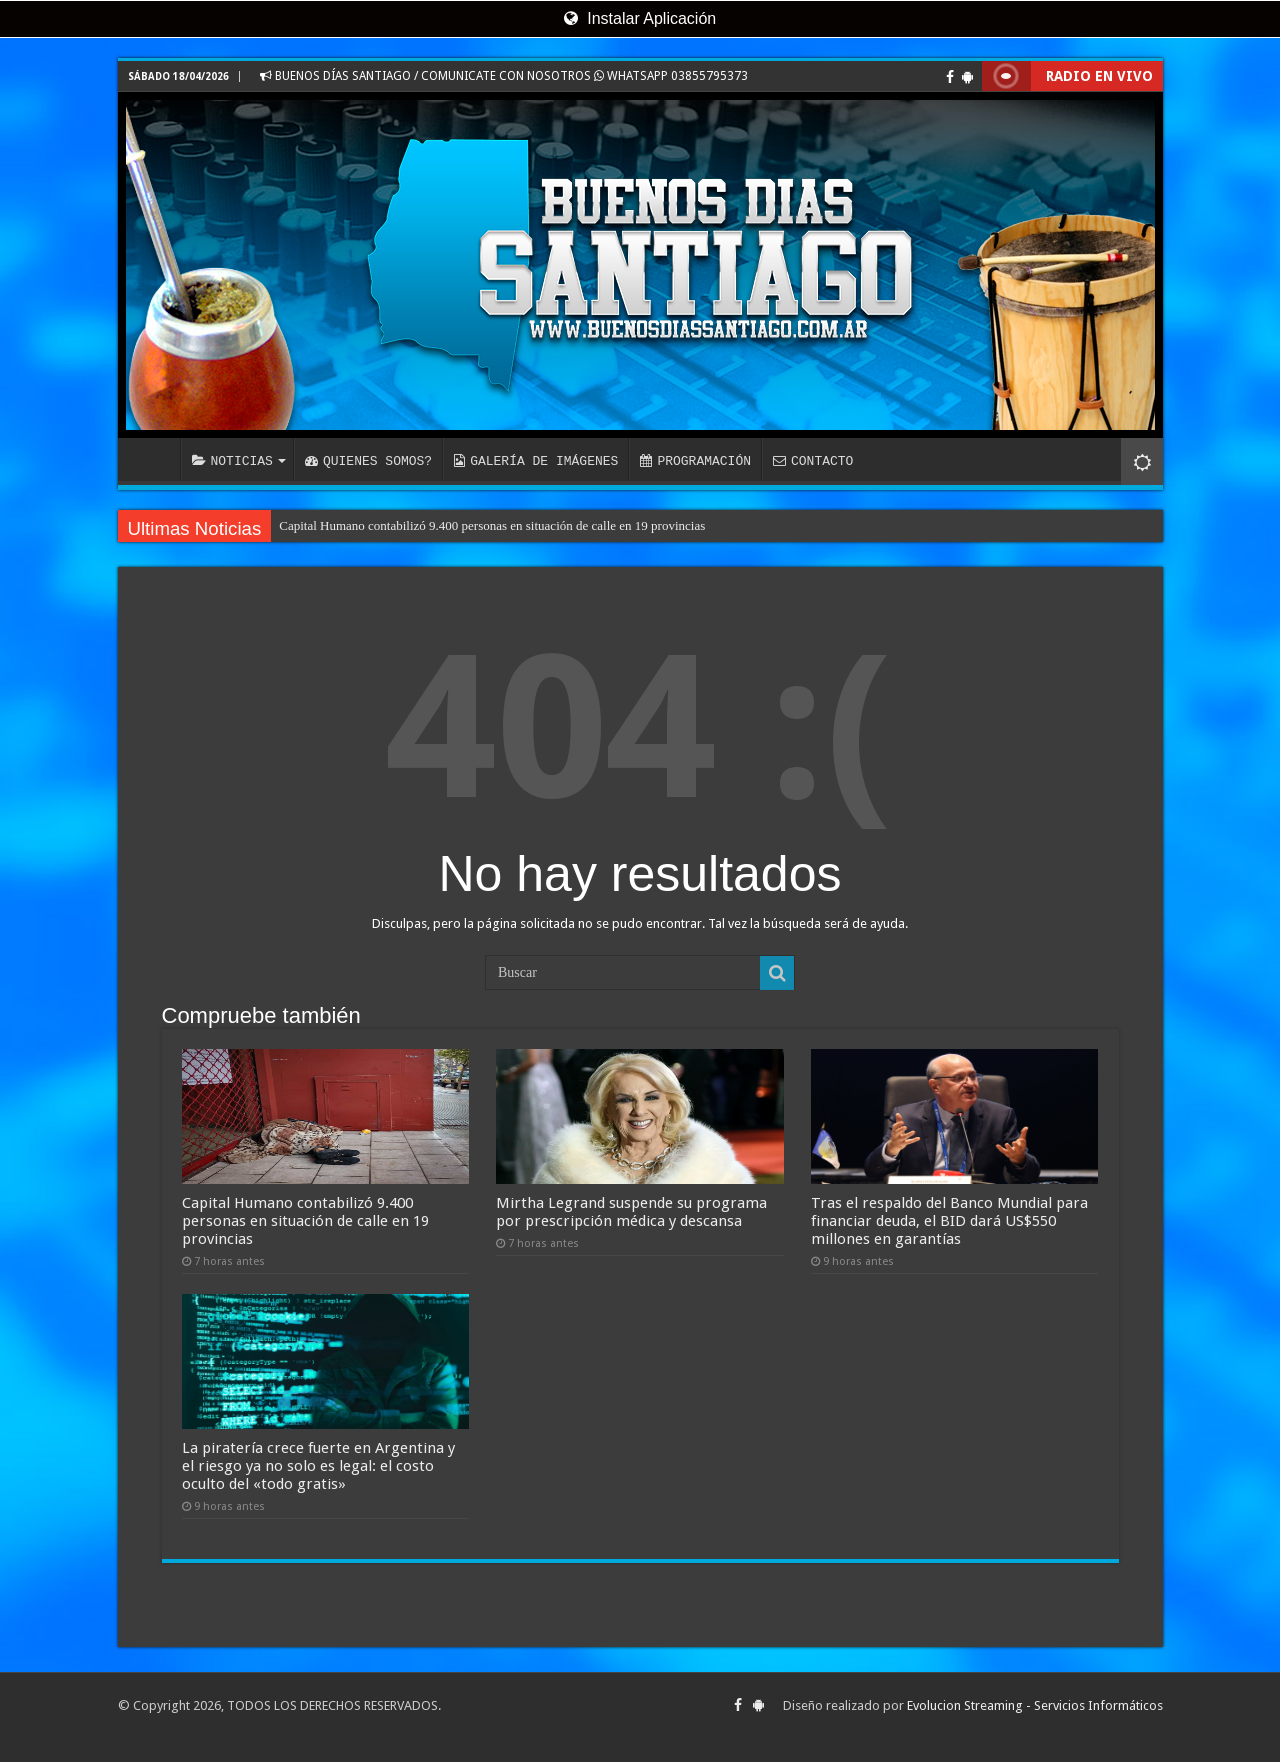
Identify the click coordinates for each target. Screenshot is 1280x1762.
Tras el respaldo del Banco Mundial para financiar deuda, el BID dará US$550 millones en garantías (949, 1221)
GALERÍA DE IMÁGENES (536, 461)
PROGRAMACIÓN (695, 461)
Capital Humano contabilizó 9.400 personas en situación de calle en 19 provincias (492, 525)
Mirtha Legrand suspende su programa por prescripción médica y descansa (631, 1212)
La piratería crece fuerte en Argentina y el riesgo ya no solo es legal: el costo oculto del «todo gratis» (318, 1466)
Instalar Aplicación (640, 18)
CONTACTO (813, 461)
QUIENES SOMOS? (368, 461)
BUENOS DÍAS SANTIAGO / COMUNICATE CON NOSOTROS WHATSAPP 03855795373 (504, 76)
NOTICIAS (232, 461)
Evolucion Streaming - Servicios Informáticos (1035, 1705)
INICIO (154, 459)
